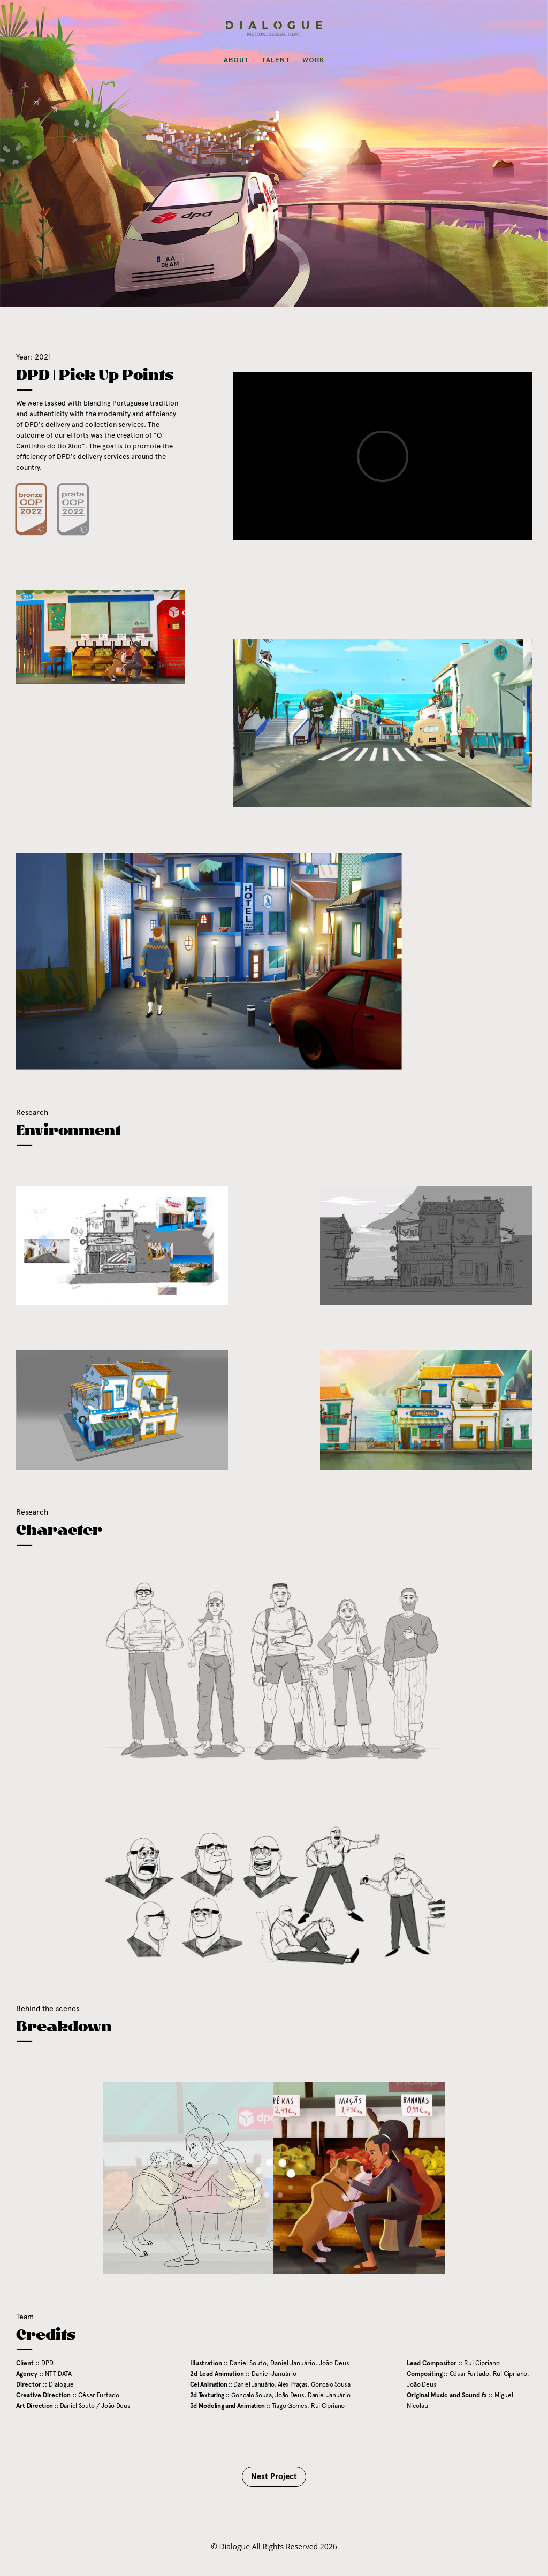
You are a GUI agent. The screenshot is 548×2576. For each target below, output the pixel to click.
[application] (274, 2178)
